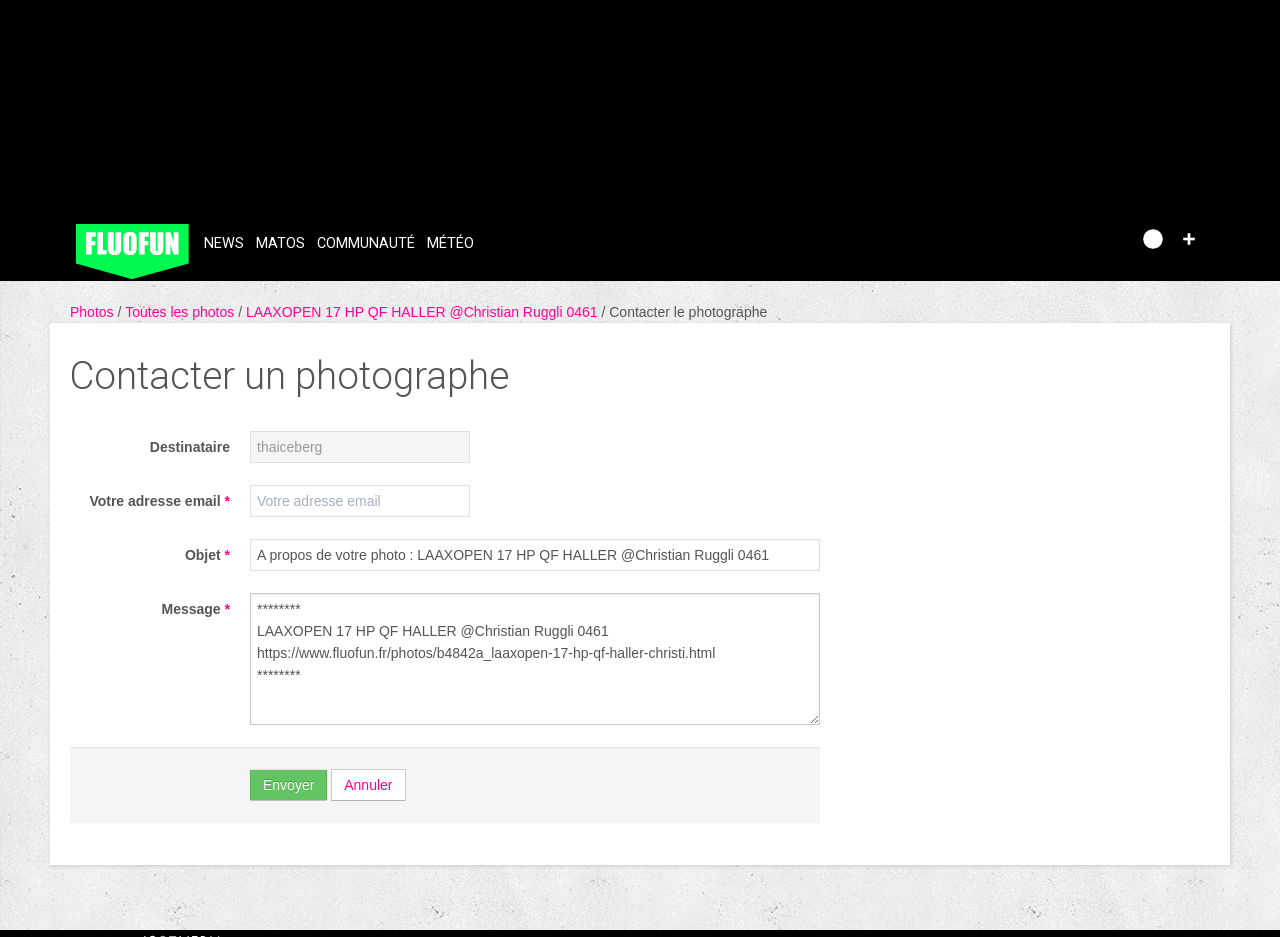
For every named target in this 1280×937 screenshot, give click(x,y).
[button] (1189, 239)
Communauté (366, 243)
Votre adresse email (159, 501)
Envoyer (288, 785)
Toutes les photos (181, 312)
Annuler (368, 785)
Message (196, 609)
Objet (207, 555)
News (224, 243)
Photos (93, 312)
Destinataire (190, 447)
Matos (280, 243)
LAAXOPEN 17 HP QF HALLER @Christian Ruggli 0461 (424, 312)
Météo (450, 243)
